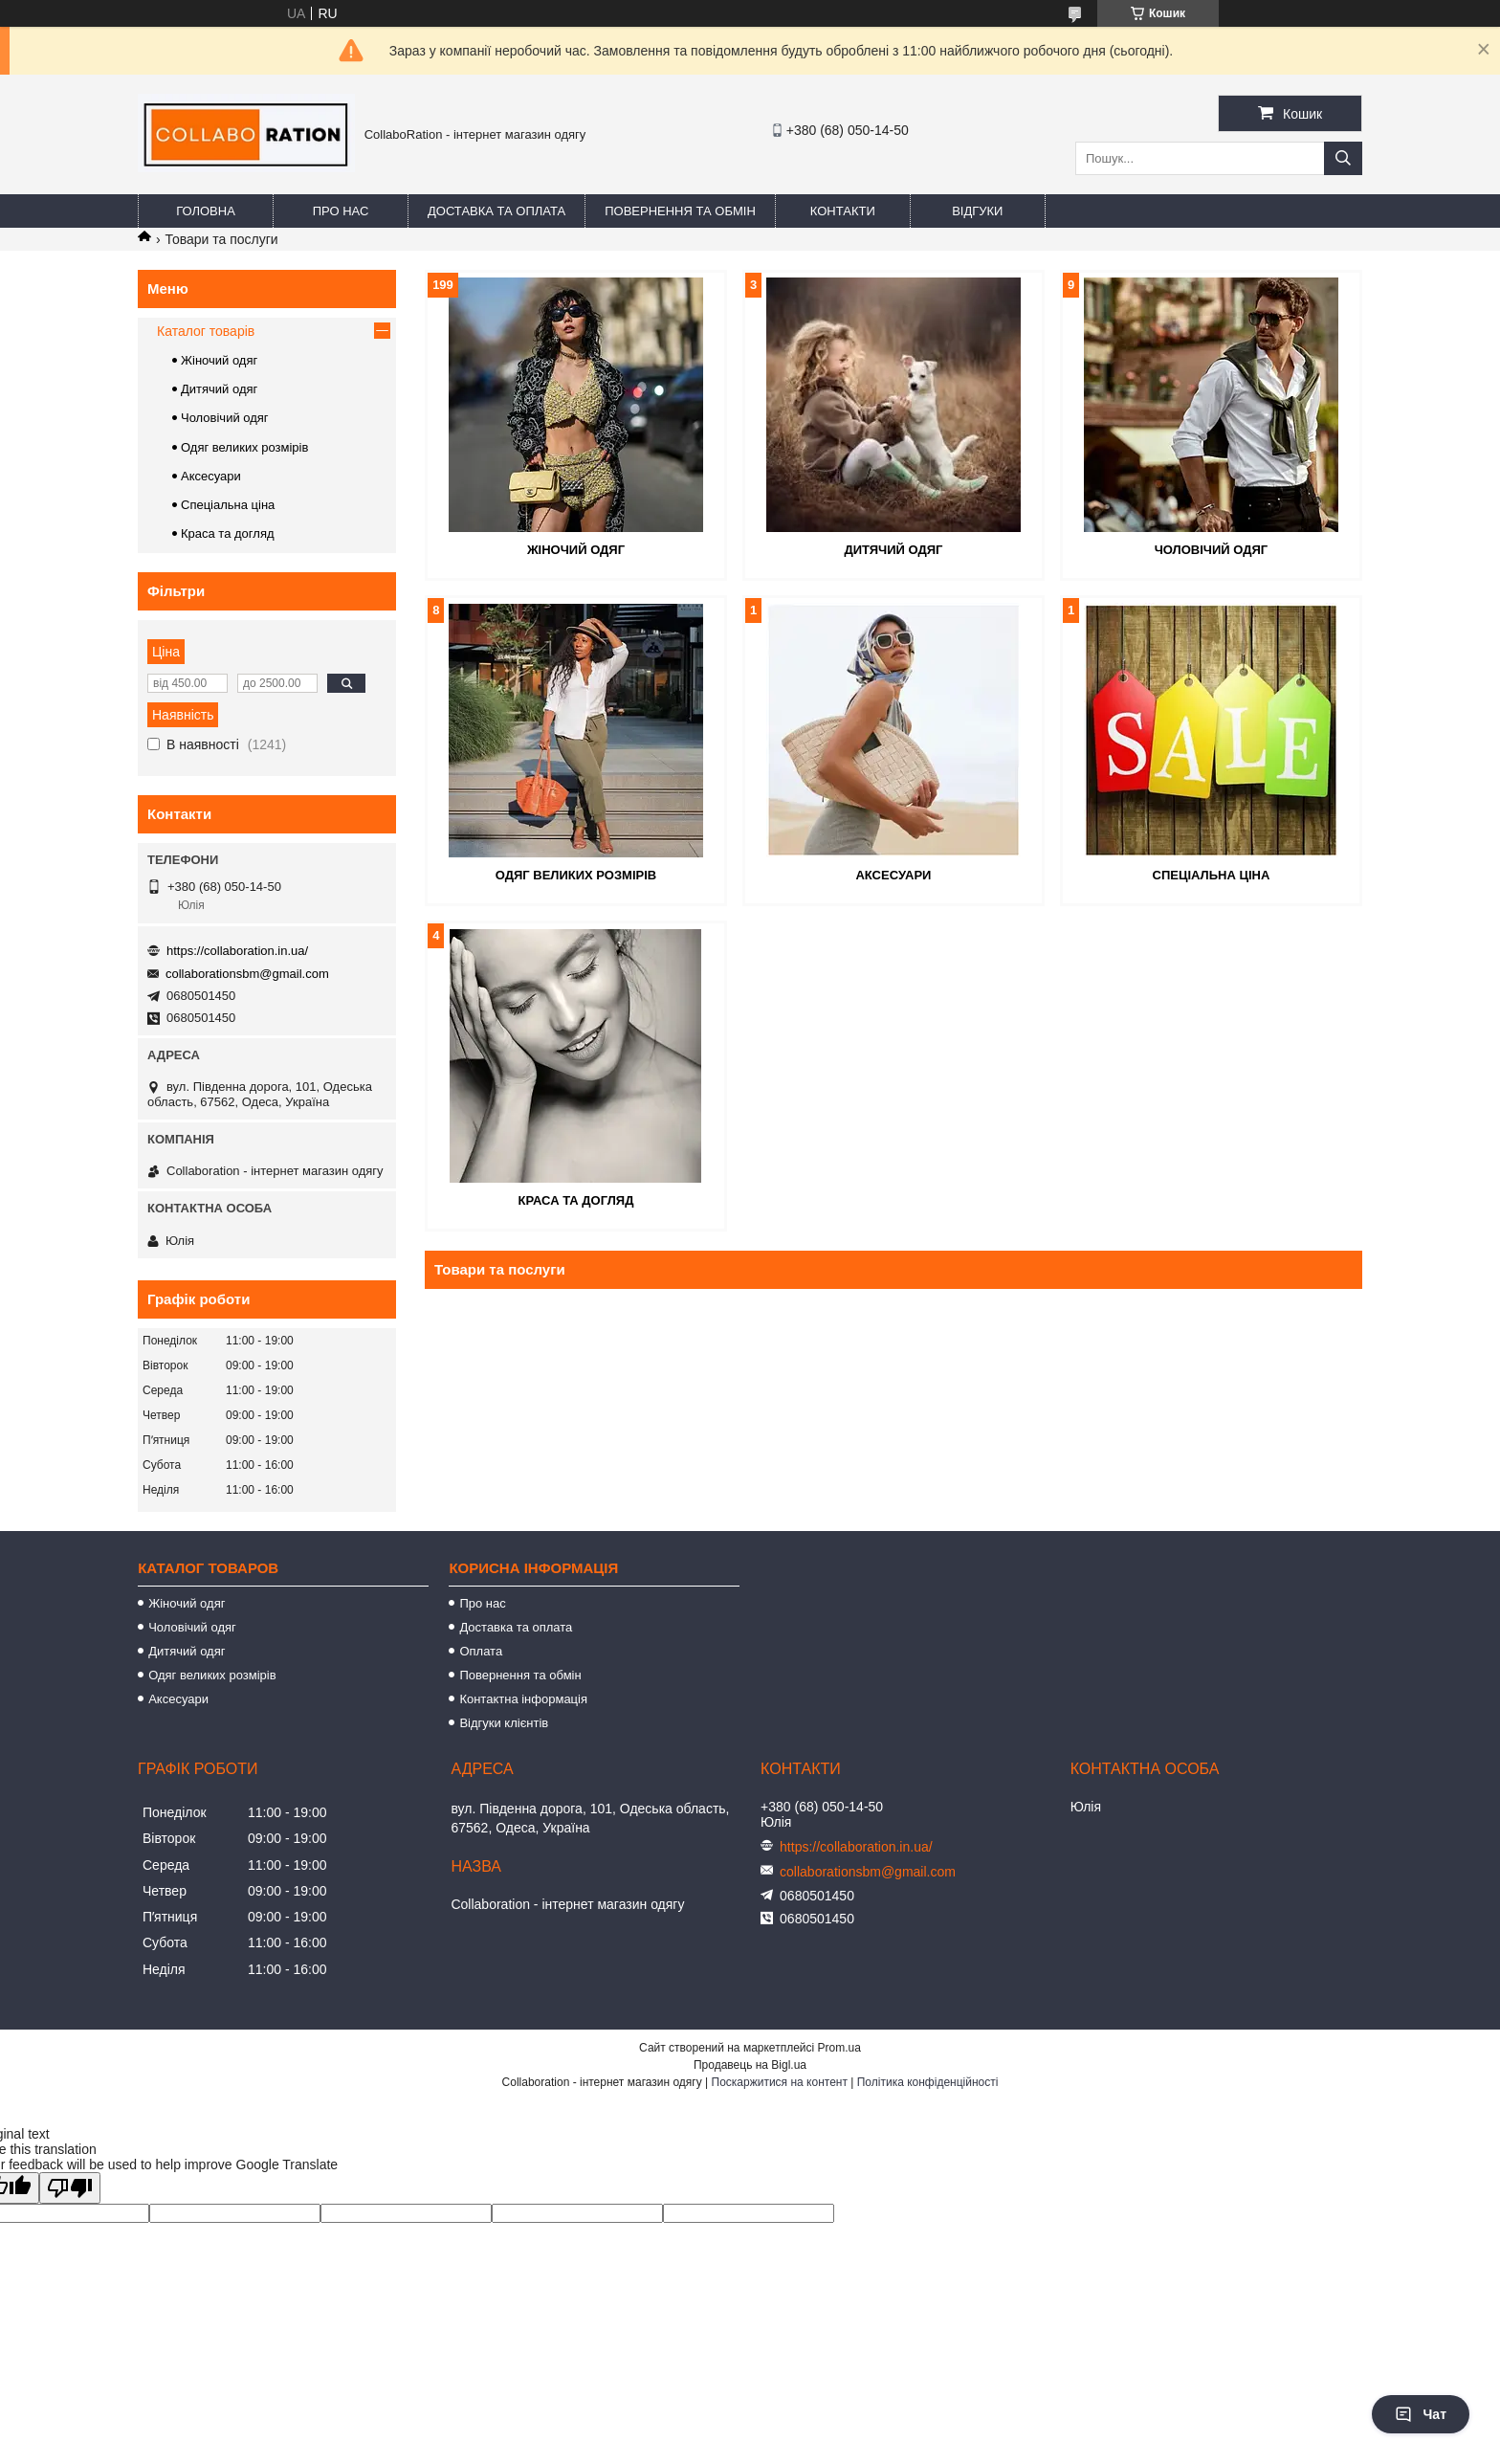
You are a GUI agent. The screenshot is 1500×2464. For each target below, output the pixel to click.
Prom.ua (839, 2047)
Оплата (480, 1651)
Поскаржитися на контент (780, 2082)
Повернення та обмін (680, 211)
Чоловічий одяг (1211, 550)
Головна (205, 211)
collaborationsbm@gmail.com (247, 973)
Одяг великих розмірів (576, 875)
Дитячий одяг (893, 550)
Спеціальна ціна (1211, 875)
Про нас (341, 211)
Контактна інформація (523, 1699)
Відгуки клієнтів (503, 1723)
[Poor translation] (69, 2188)
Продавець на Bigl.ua (750, 2065)
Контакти (842, 211)
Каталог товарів (205, 331)
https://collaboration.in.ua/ (237, 950)
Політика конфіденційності (928, 2082)
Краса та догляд (576, 1200)
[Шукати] (1343, 158)
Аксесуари (893, 875)
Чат (1420, 2414)
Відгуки (977, 211)
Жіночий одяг (576, 550)
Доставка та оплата (496, 211)
